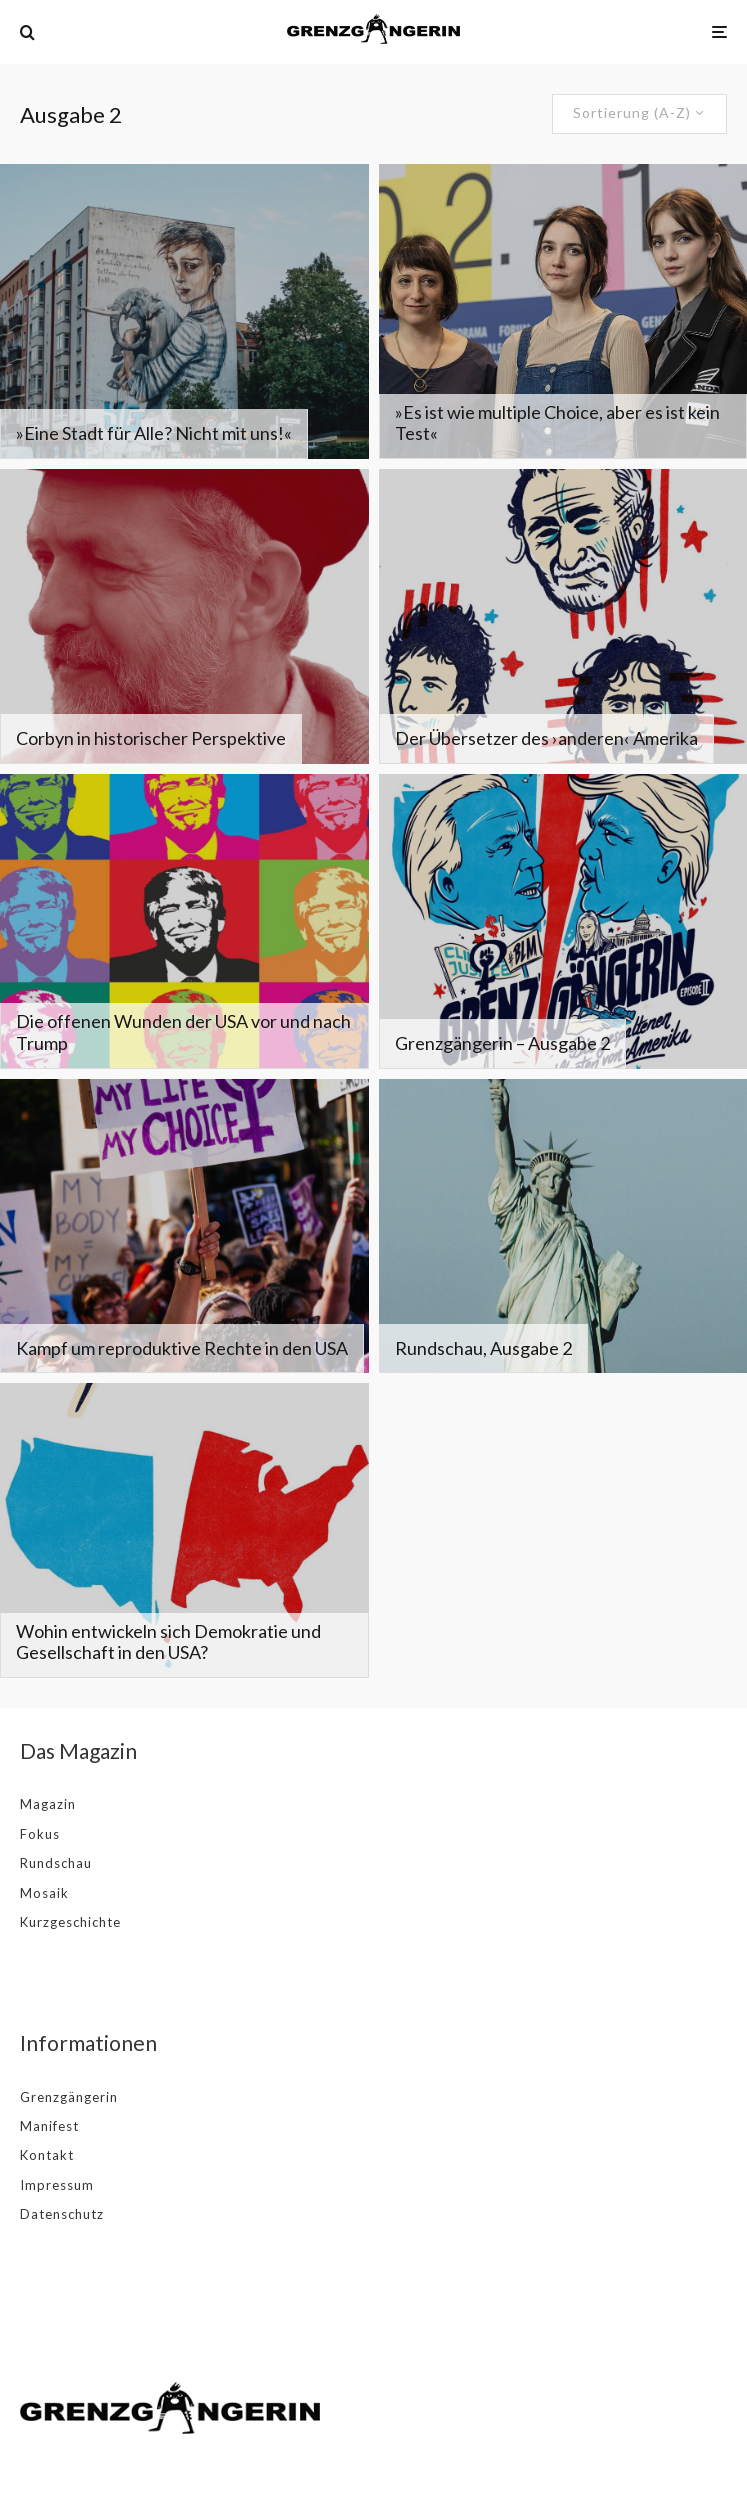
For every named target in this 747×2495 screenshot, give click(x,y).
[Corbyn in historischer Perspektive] (184, 616)
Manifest (49, 2126)
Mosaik (44, 1893)
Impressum (57, 2185)
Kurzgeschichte (70, 1922)
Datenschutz (62, 2214)
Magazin (48, 1804)
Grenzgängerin (69, 2097)
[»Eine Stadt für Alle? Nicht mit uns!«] (184, 311)
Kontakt (47, 2155)
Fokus (40, 1834)
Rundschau (56, 1863)
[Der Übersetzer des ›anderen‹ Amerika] (563, 616)
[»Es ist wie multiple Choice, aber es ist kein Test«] (563, 311)
